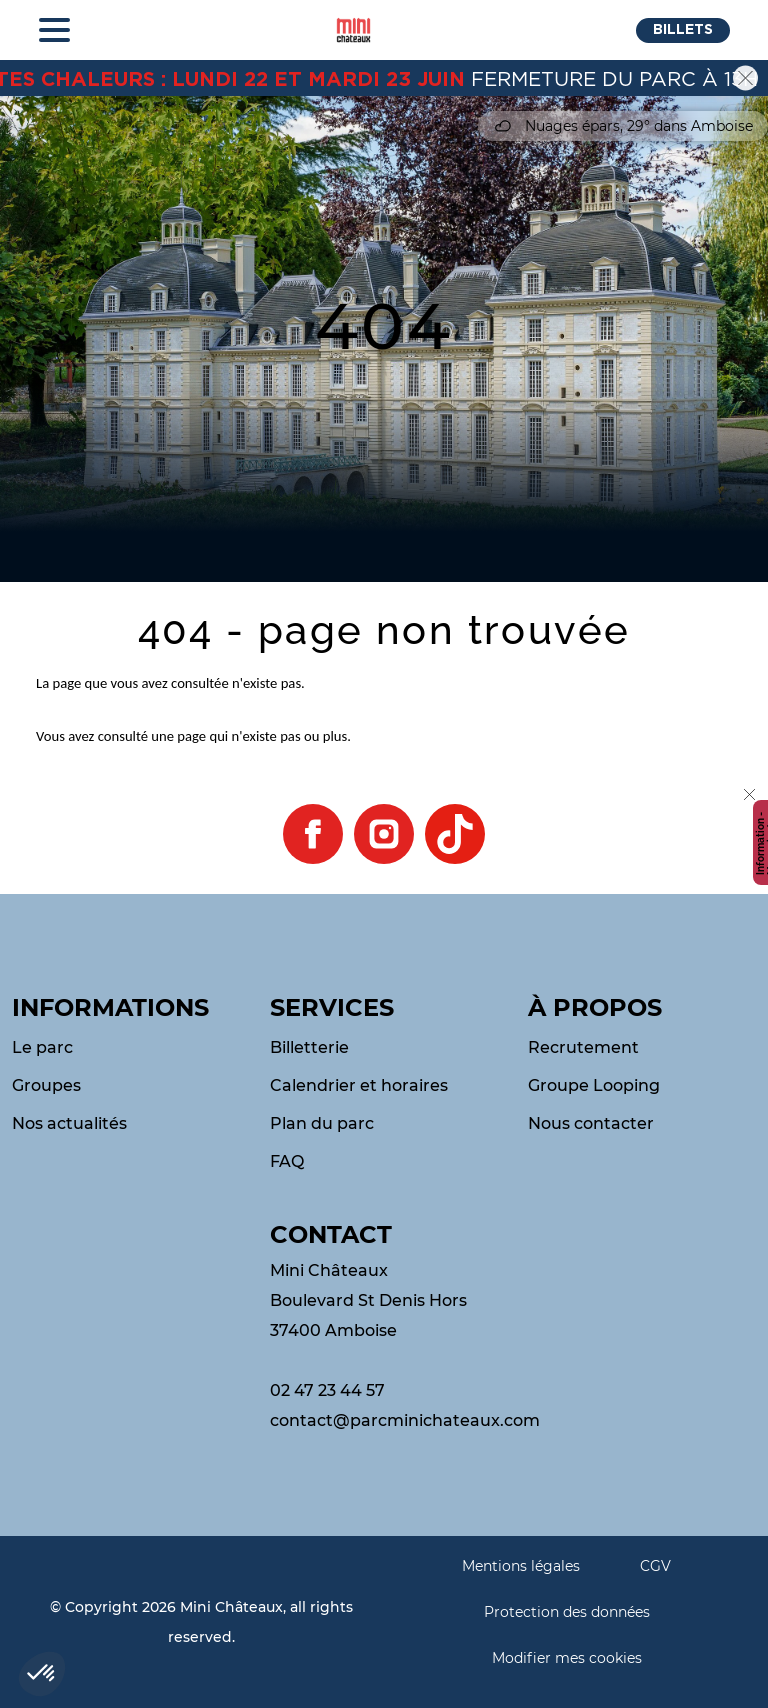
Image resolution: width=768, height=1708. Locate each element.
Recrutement (583, 1047)
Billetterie (309, 1047)
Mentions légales (521, 1566)
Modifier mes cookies (567, 1658)
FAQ (287, 1161)
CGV (655, 1566)
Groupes (46, 1085)
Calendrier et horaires (359, 1085)
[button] (683, 30)
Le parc (42, 1047)
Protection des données (567, 1612)
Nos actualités (69, 1123)
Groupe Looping (594, 1085)
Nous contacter (591, 1123)
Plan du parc (322, 1123)
